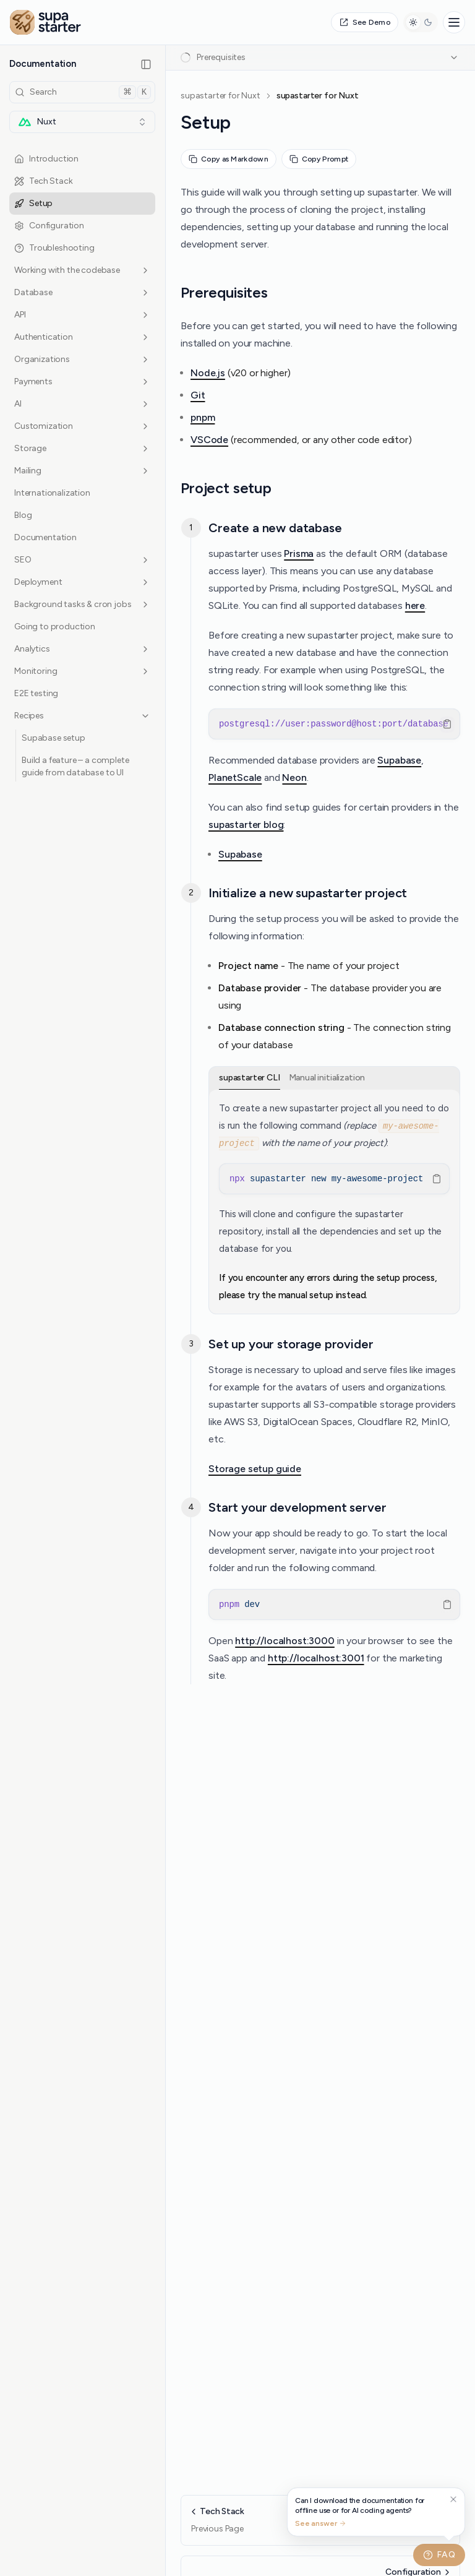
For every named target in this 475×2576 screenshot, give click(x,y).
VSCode (209, 440)
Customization (82, 426)
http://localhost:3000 (285, 1641)
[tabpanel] (334, 1202)
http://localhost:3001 (316, 1658)
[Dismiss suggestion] (453, 2500)
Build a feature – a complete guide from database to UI (75, 766)
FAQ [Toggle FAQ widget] (439, 2554)
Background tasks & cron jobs (82, 604)
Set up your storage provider (291, 1344)
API (82, 314)
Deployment (82, 582)
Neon (294, 777)
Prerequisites (224, 292)
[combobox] (82, 122)
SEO (82, 559)
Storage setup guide (254, 1469)
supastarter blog (245, 824)
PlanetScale (235, 777)
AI (82, 403)
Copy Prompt (318, 159)
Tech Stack (43, 181)
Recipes (82, 715)
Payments (82, 381)
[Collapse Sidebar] (146, 64)
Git (197, 395)
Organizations (82, 359)
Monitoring (82, 671)
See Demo (364, 22)
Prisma (299, 553)
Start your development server (297, 1507)
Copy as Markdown (228, 159)
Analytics (82, 649)
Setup (33, 203)
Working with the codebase (82, 270)
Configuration (49, 225)
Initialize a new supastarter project (307, 892)
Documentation (45, 537)
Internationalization (52, 493)
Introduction (46, 158)
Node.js (207, 373)
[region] (334, 724)
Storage (82, 448)
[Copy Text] (447, 724)
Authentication (82, 337)
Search (83, 92)
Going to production (54, 626)
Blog (23, 515)
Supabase (399, 760)
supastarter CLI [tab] (249, 1077)
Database (82, 292)
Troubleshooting (54, 248)
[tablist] (334, 1078)
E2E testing (36, 693)
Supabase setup (53, 738)
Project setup (226, 488)
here (415, 605)
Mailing (82, 470)
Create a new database (275, 527)
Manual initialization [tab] (327, 1077)
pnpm (202, 417)
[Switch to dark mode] (420, 22)
